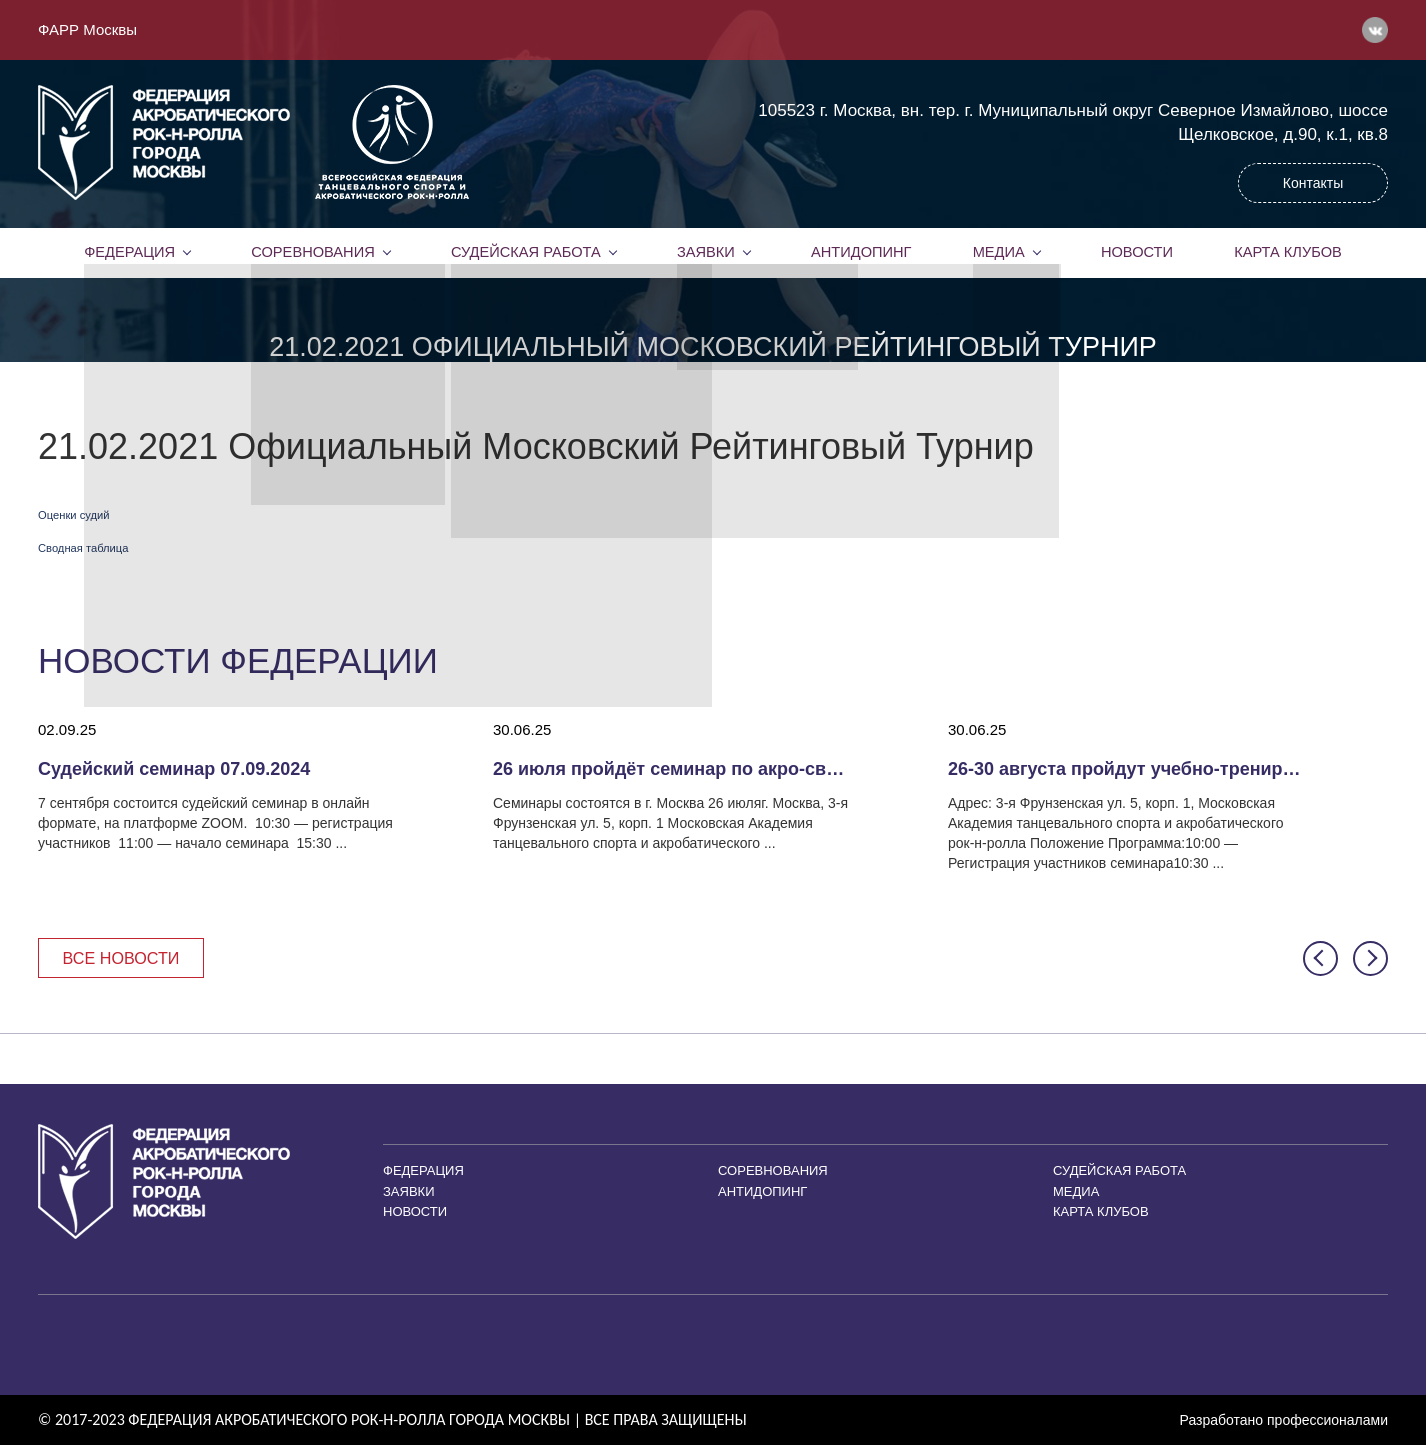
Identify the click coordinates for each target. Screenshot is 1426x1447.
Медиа (999, 252)
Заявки (705, 252)
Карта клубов (1287, 252)
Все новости (125, 958)
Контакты (1313, 183)
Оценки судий (73, 515)
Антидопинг (861, 252)
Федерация (130, 252)
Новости (1137, 252)
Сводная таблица (83, 548)
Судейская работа (525, 252)
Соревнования (313, 252)
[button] (1320, 959)
